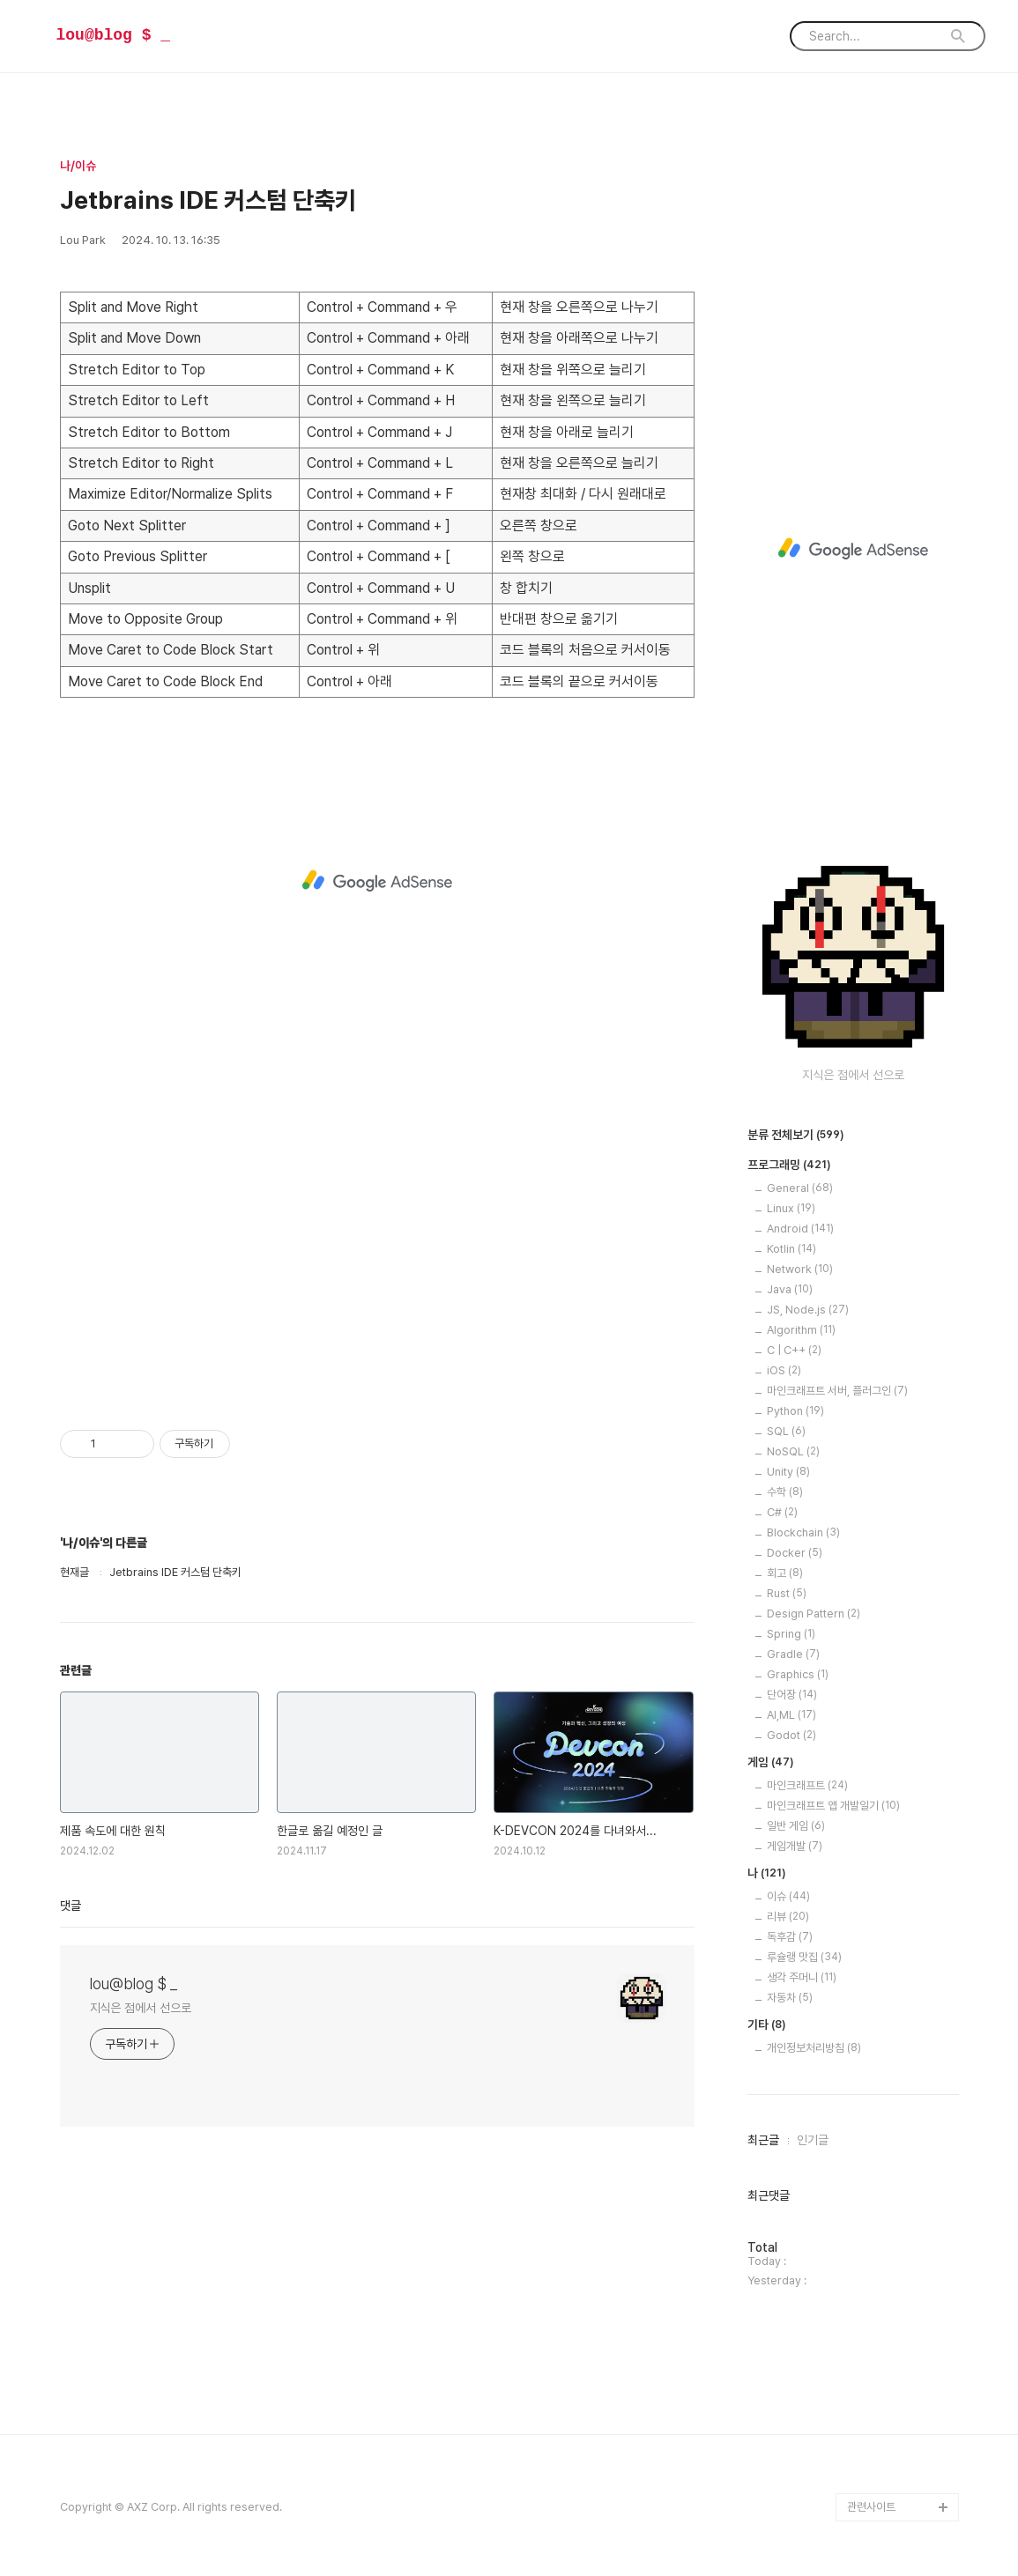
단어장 (792, 1694)
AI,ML (791, 1714)
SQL (786, 1431)
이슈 (788, 1896)
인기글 (813, 2140)
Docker (794, 1552)
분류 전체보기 (795, 1135)
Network (800, 1269)
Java (790, 1289)
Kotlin (791, 1248)
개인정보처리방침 (814, 2047)
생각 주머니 (801, 1977)
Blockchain (803, 1532)
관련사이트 (871, 2506)
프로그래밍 (789, 1165)
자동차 (790, 1997)
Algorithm (801, 1329)
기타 (766, 2025)
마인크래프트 (807, 1785)
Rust (786, 1593)
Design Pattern (813, 1613)
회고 (785, 1573)
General (800, 1188)
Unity (788, 1471)
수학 (785, 1492)
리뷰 (788, 1916)
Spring (791, 1633)
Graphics (798, 1674)
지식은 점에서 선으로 (140, 2008)
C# (782, 1512)
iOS (784, 1370)
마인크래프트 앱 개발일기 (833, 1805)
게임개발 (794, 1846)
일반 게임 (796, 1825)
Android (800, 1228)
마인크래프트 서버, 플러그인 (837, 1390)
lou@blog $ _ (113, 35)
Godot (791, 1735)
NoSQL (793, 1451)
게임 (770, 1763)
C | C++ (794, 1350)
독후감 (790, 1936)
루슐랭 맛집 (804, 1957)
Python (795, 1411)
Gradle (793, 1654)
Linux (791, 1208)
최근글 (763, 2140)
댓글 (70, 1906)
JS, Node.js (808, 1309)
